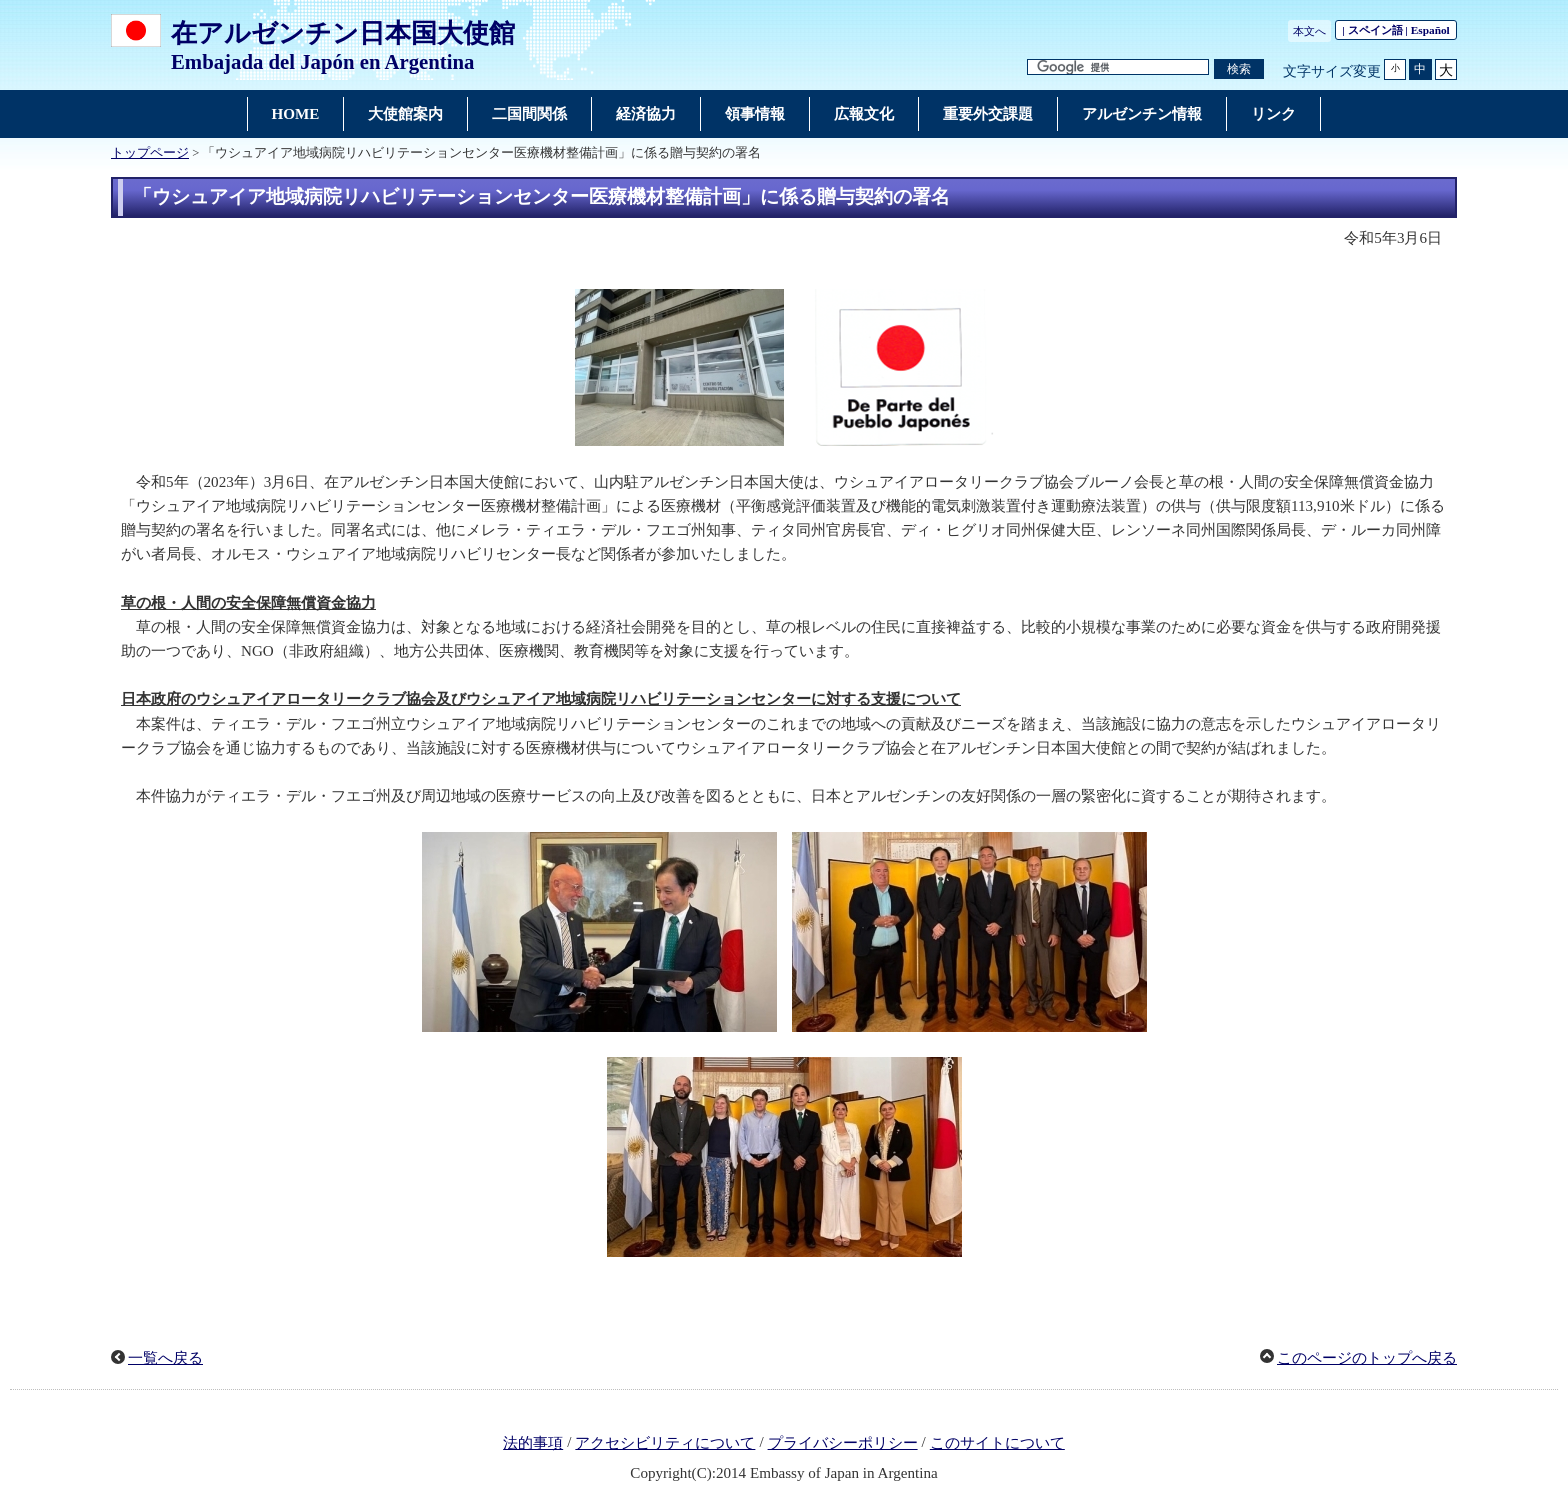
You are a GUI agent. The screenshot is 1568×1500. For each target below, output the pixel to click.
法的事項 (533, 1443)
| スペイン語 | (1396, 30)
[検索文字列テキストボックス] (1118, 67)
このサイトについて (997, 1443)
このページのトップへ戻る (1367, 1358)
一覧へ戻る (165, 1358)
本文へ (1309, 31)
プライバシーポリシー (843, 1443)
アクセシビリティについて (665, 1443)
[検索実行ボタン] (1239, 69)
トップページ (150, 153)
